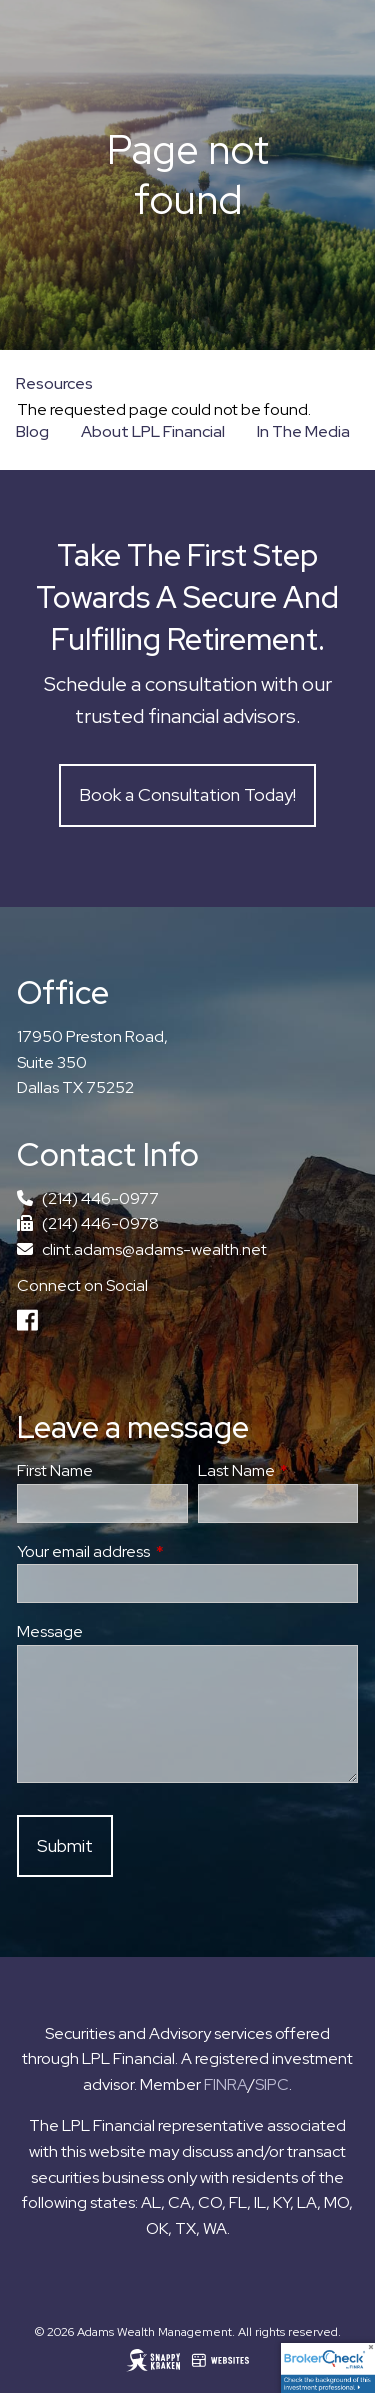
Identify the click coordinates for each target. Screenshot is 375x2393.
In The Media (303, 431)
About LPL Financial (153, 431)
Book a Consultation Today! (187, 794)
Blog (32, 431)
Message (50, 1631)
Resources (54, 383)
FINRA (226, 2084)
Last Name (278, 1470)
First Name (55, 1470)
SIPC (272, 2084)
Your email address (157, 1551)
